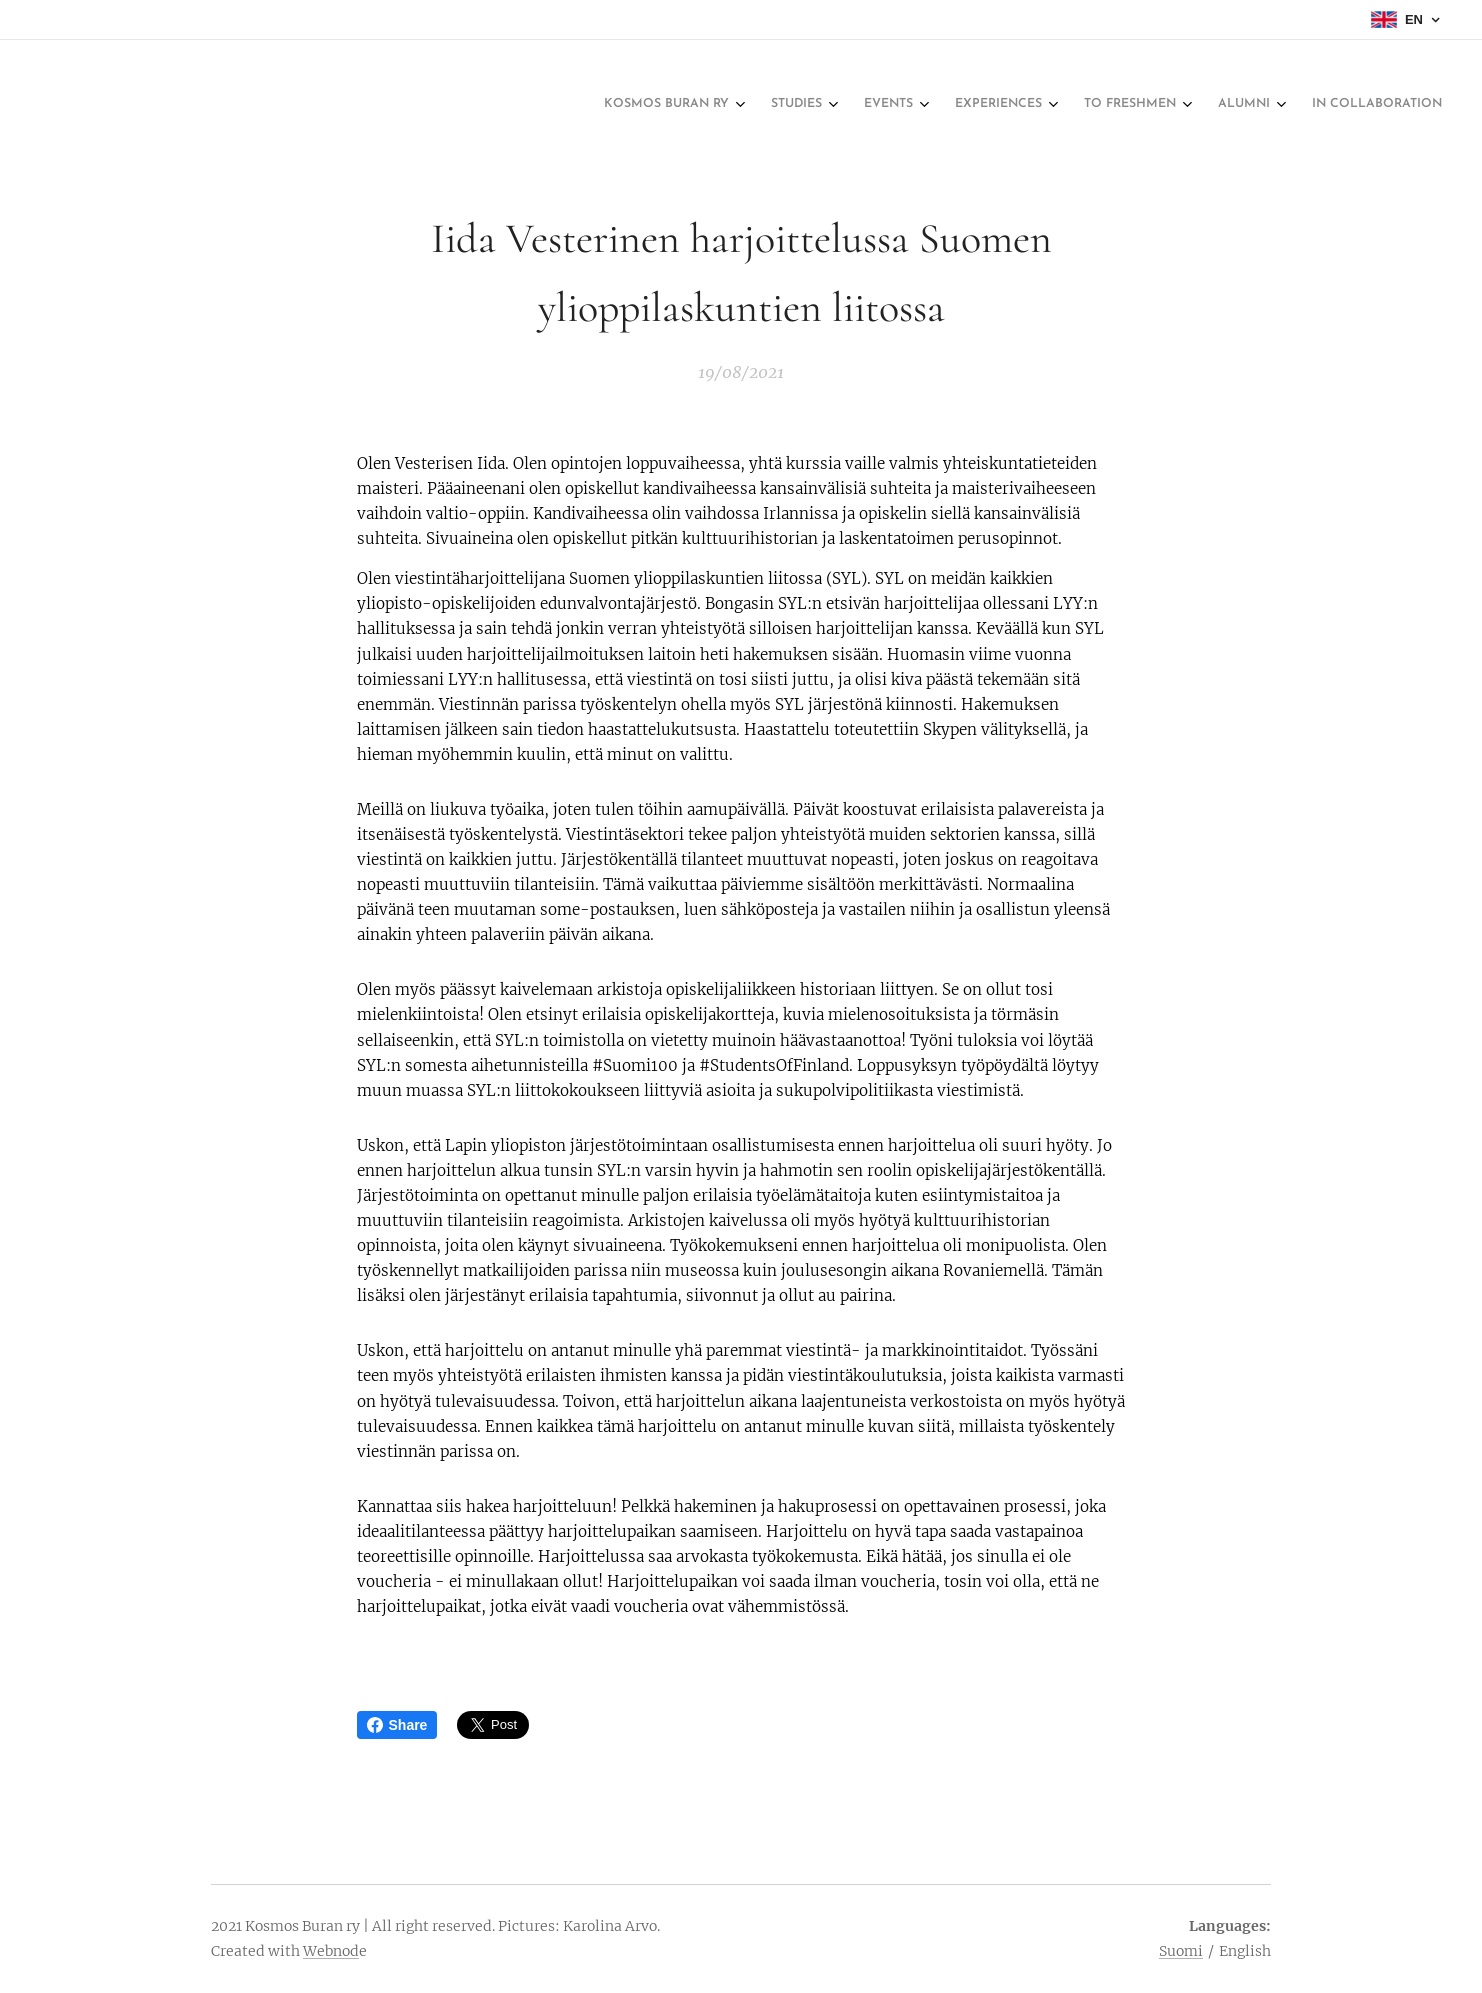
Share (397, 1725)
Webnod (331, 1951)
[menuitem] (1200, 105)
